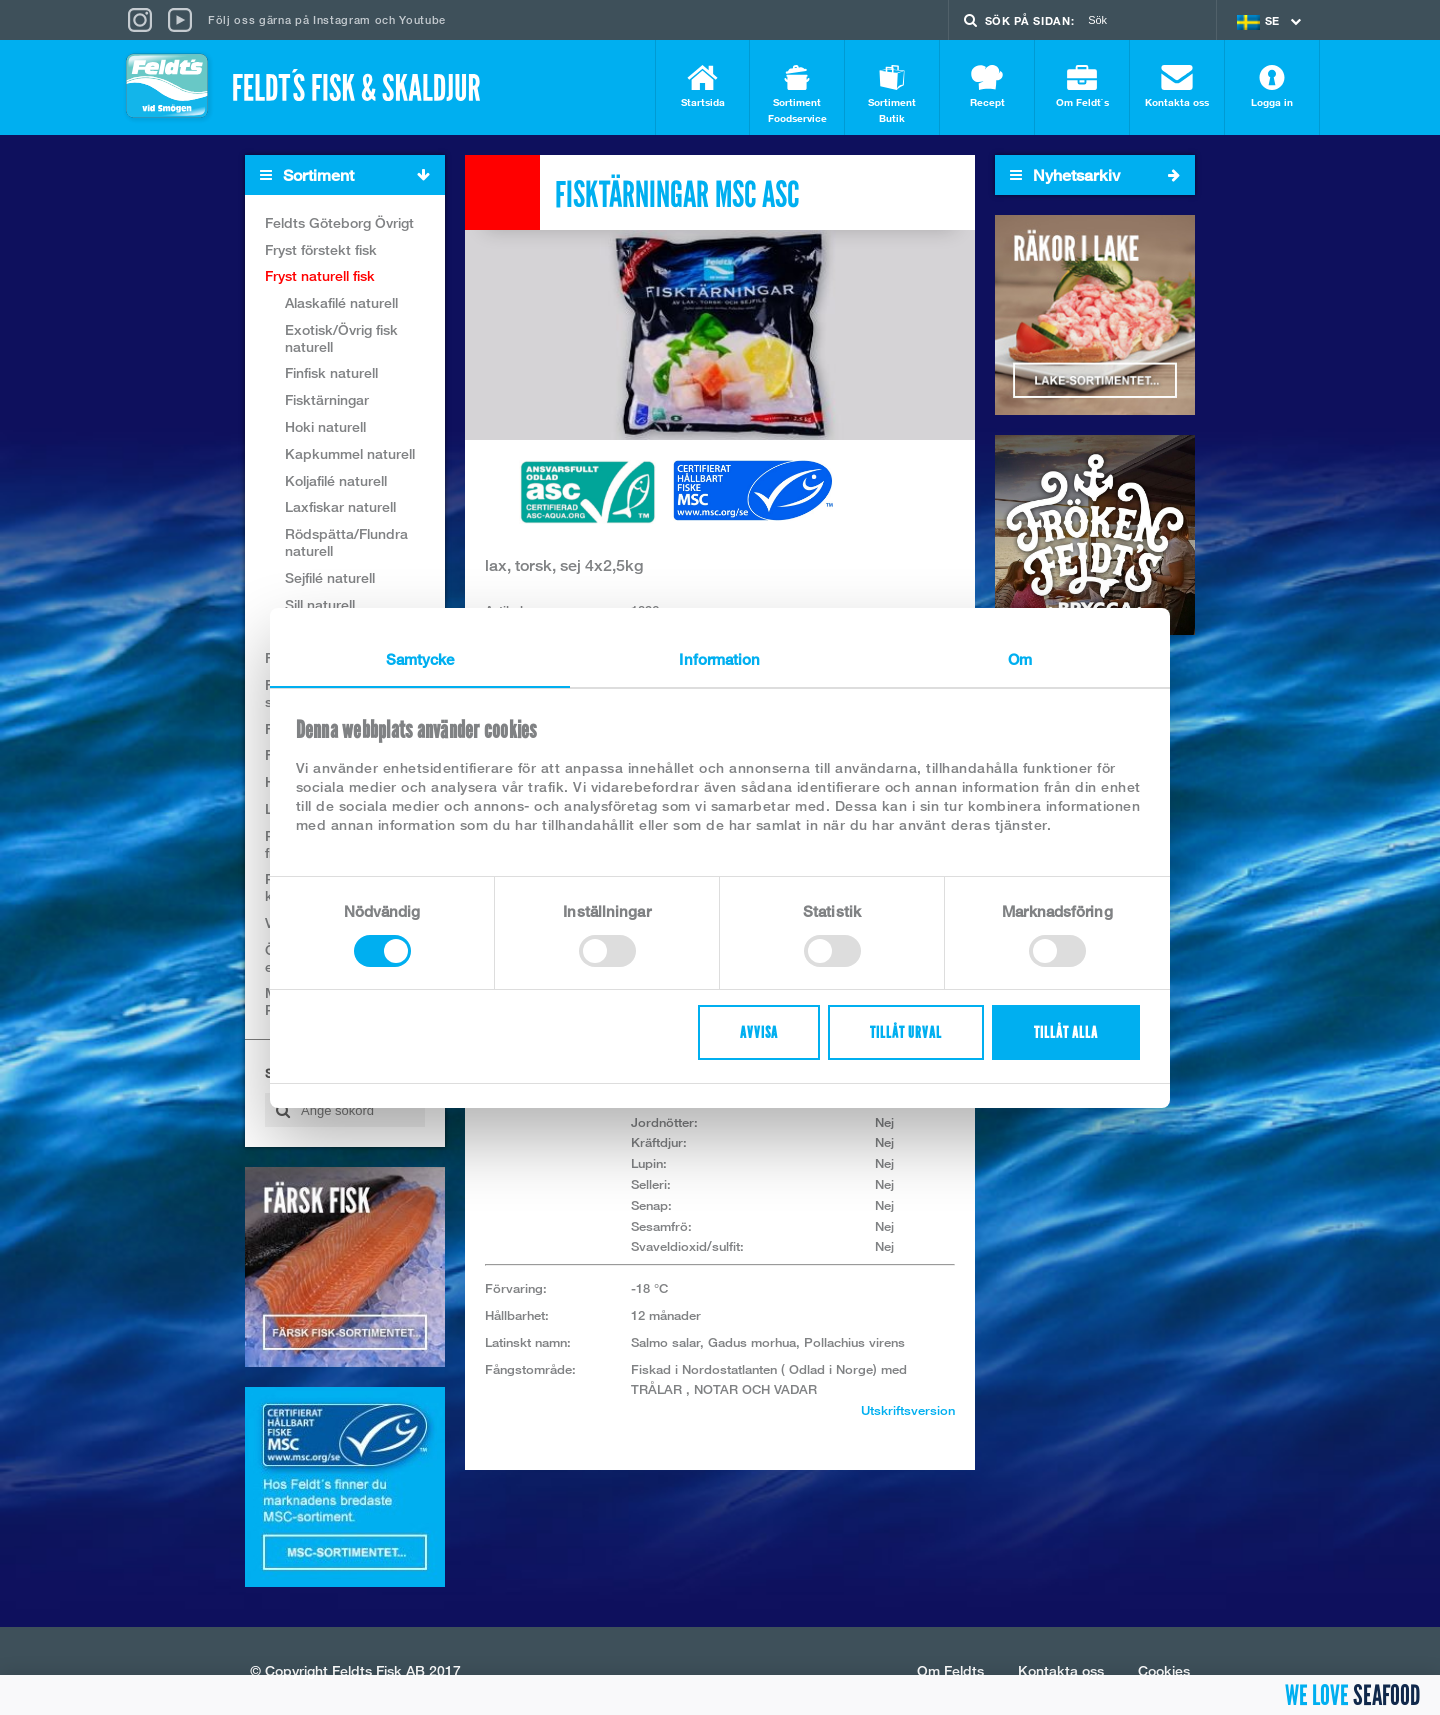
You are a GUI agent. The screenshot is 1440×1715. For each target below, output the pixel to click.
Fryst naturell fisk (320, 276)
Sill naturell (320, 604)
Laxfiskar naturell (340, 507)
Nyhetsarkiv (1095, 175)
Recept (987, 86)
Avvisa (759, 1032)
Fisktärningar (327, 400)
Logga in (1272, 86)
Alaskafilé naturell (341, 302)
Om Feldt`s (1082, 86)
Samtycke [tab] (420, 659)
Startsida (702, 86)
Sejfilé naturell (330, 577)
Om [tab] (1020, 659)
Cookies (1164, 1670)
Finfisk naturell (331, 373)
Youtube (422, 19)
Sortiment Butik (892, 94)
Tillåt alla (1066, 1032)
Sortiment (352, 175)
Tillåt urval (906, 1032)
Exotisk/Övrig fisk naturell (341, 338)
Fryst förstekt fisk (321, 249)
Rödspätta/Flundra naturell (346, 543)
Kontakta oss (1177, 86)
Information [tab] (719, 659)
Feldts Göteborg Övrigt (339, 222)
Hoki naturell (325, 426)
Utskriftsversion (908, 1411)
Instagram (342, 19)
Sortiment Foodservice (797, 94)
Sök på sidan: (1030, 20)
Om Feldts (950, 1670)
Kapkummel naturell (350, 453)
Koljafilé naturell (336, 480)
